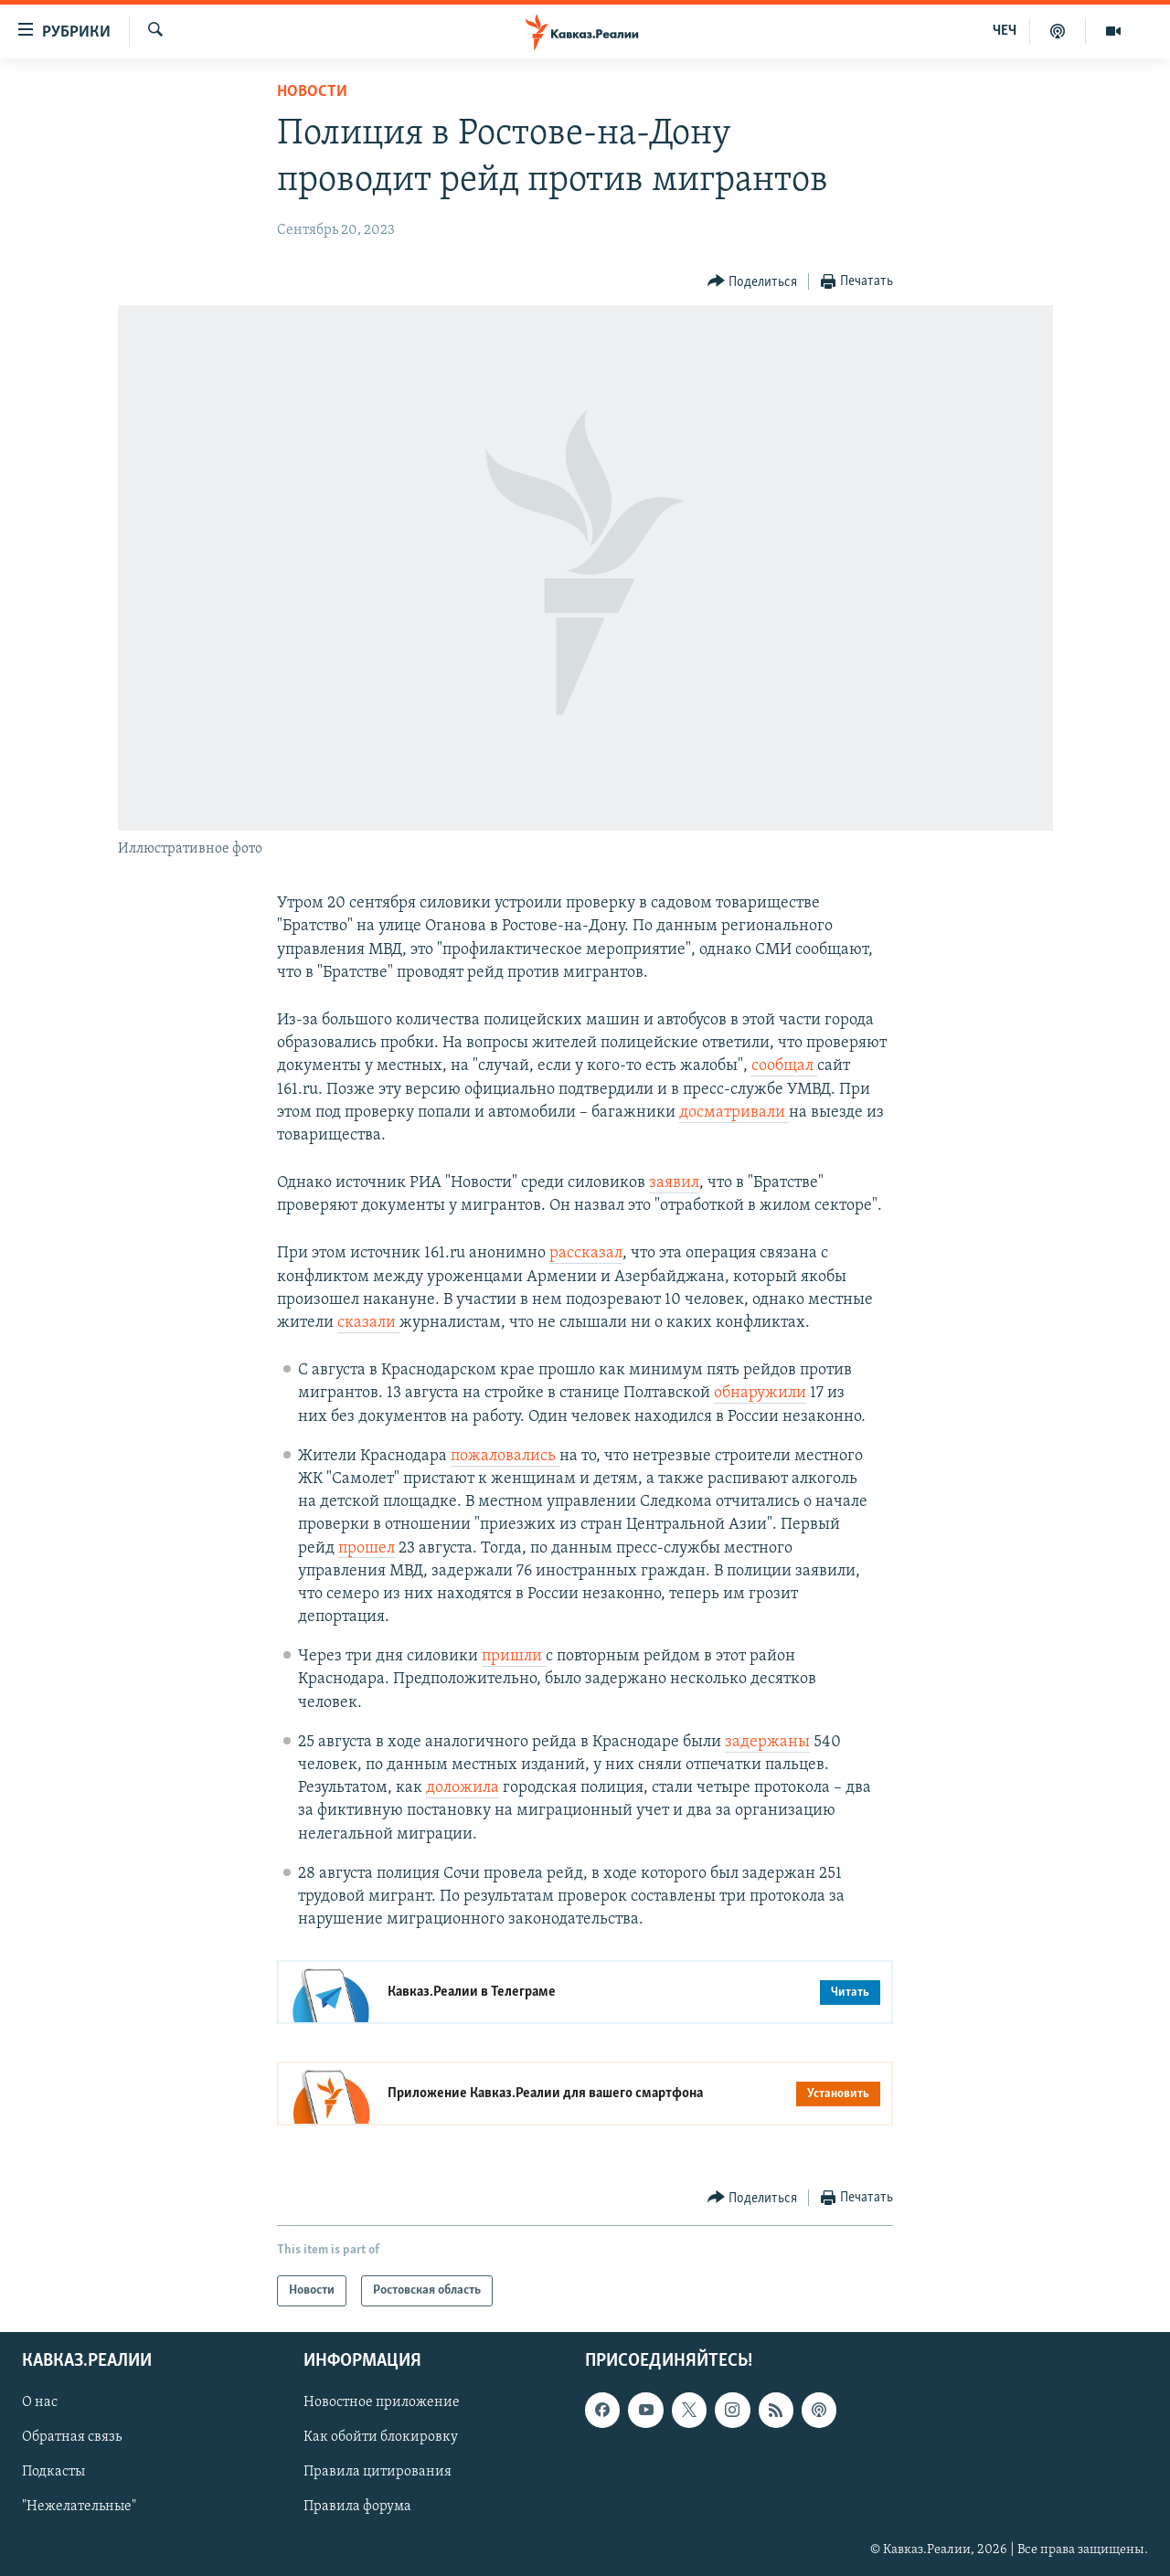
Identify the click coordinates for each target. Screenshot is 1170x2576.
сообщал (784, 1066)
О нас (40, 2403)
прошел (366, 1548)
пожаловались (505, 1456)
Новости (312, 92)
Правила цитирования (377, 2472)
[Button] (752, 282)
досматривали (734, 1112)
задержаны (767, 1742)
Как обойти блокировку (380, 2438)
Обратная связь (72, 2438)
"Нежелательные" (79, 2507)
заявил (674, 1183)
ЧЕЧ (1004, 31)
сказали (368, 1322)
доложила (462, 1788)
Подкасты (53, 2472)
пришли (514, 1656)
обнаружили (760, 1393)
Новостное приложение (381, 2403)
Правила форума (357, 2507)
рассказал (585, 1253)
